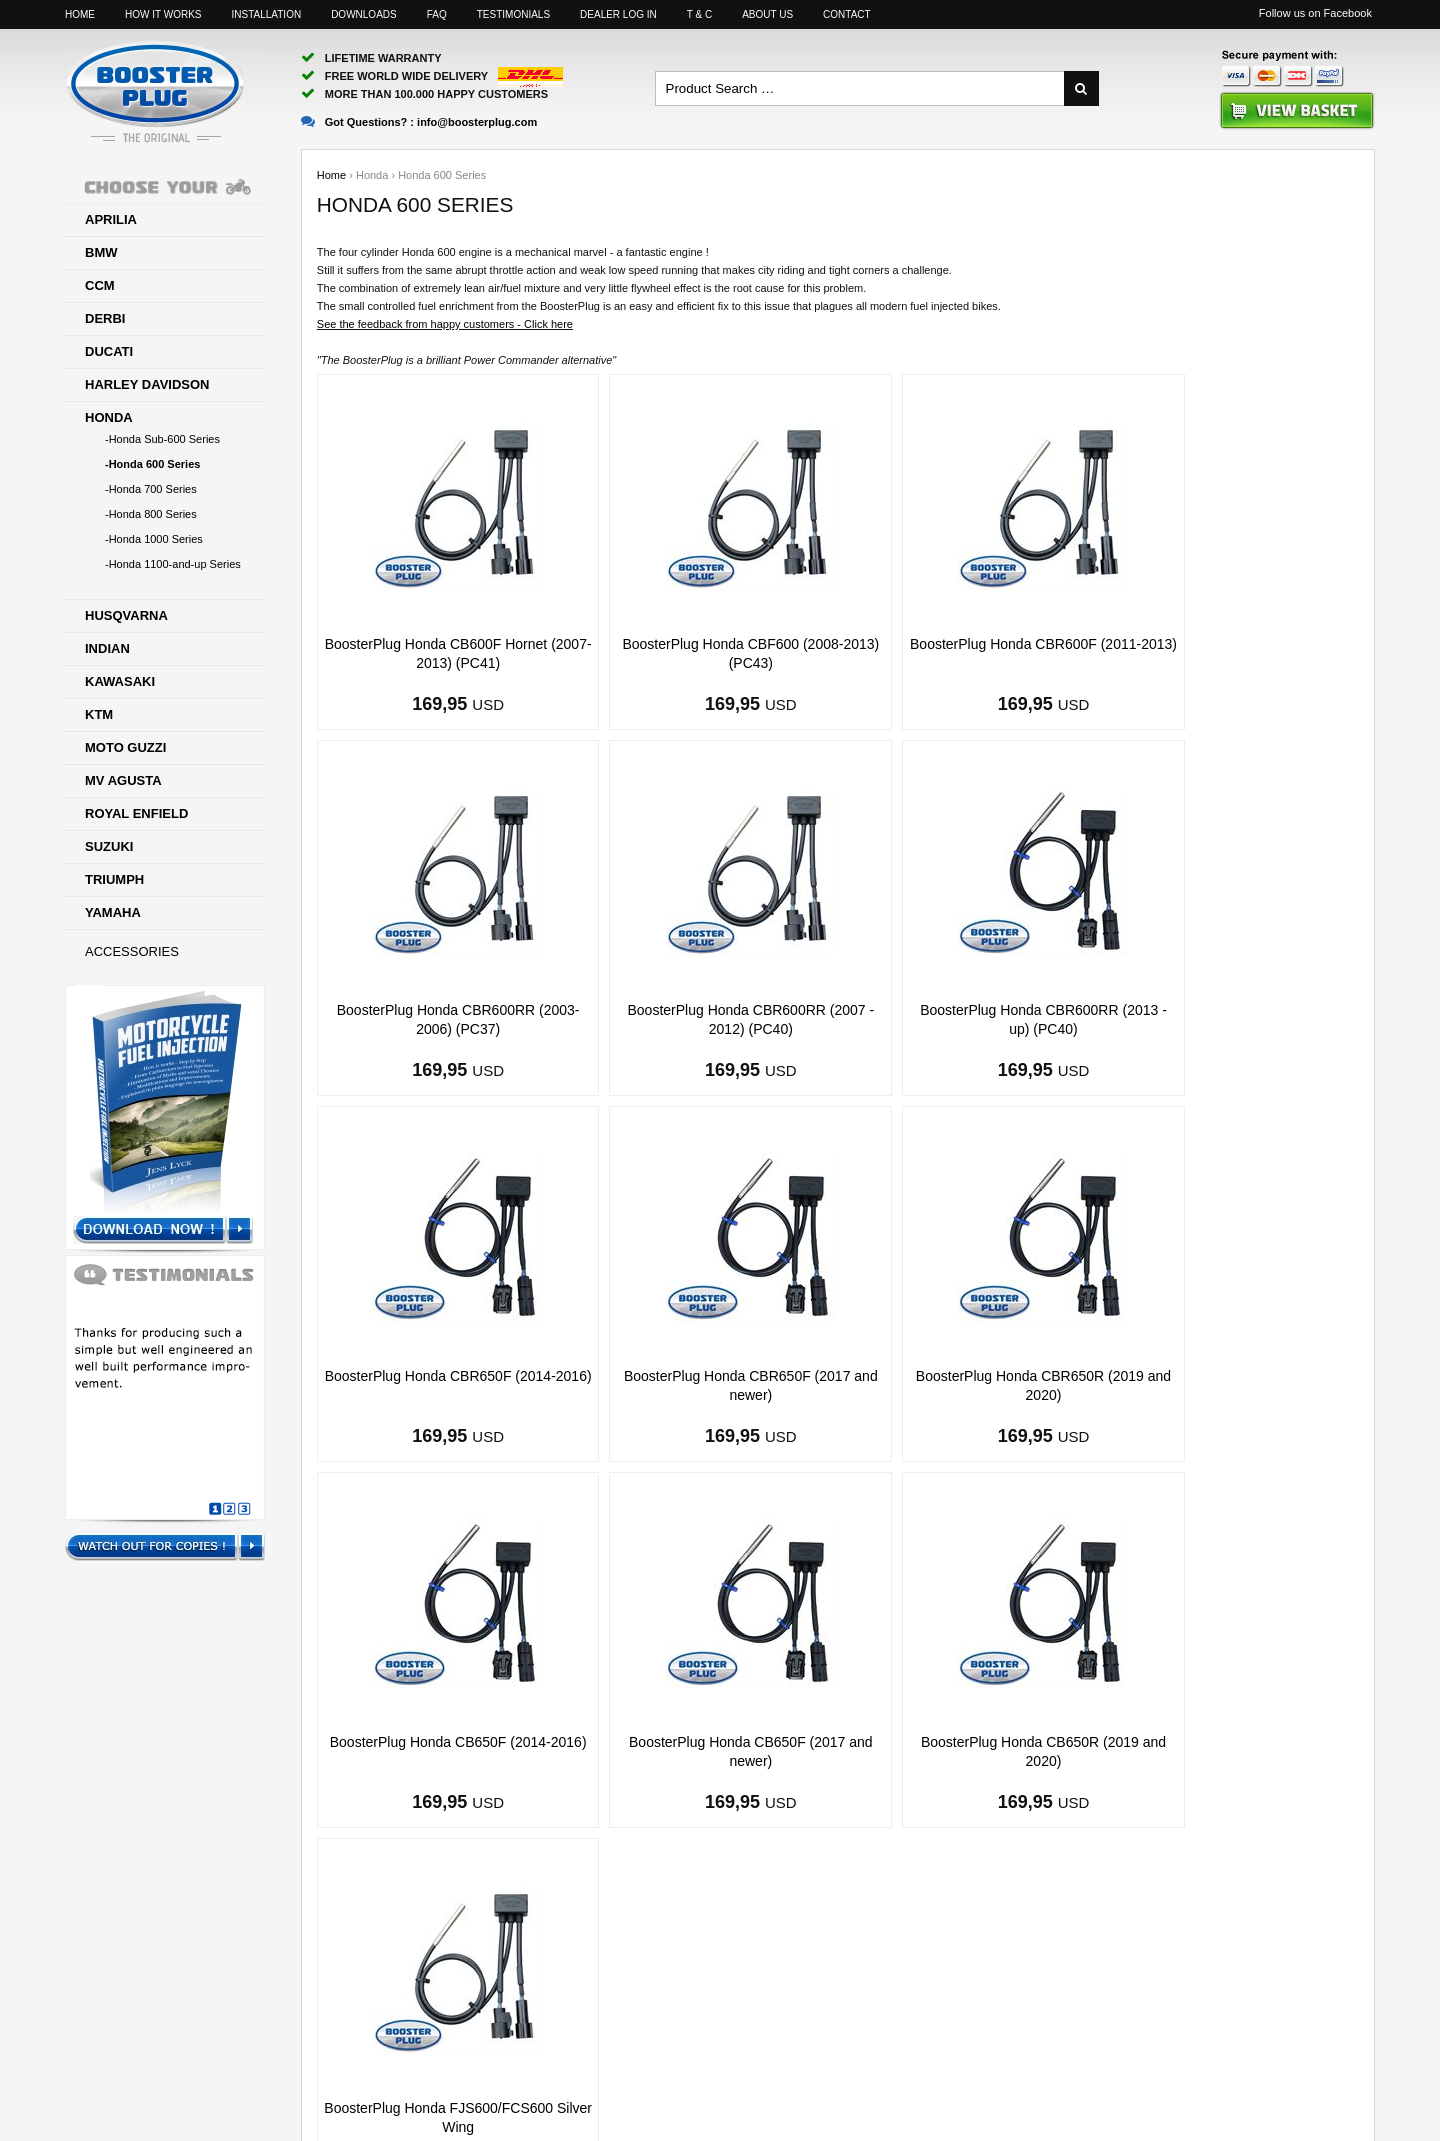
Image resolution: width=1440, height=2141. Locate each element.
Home (80, 14)
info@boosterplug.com (793, 2061)
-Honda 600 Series (152, 464)
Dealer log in (618, 14)
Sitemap (917, 2061)
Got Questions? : (419, 122)
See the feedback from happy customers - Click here (445, 324)
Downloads (364, 14)
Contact (847, 14)
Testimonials (513, 14)
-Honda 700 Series (151, 489)
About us (767, 14)
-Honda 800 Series (151, 514)
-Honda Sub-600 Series (162, 439)
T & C (699, 14)
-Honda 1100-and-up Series (173, 564)
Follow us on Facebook (1315, 13)
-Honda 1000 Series (154, 539)
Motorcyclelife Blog (1157, 2061)
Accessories (132, 951)
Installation (266, 14)
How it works (163, 14)
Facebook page (1024, 2061)
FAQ (437, 14)
